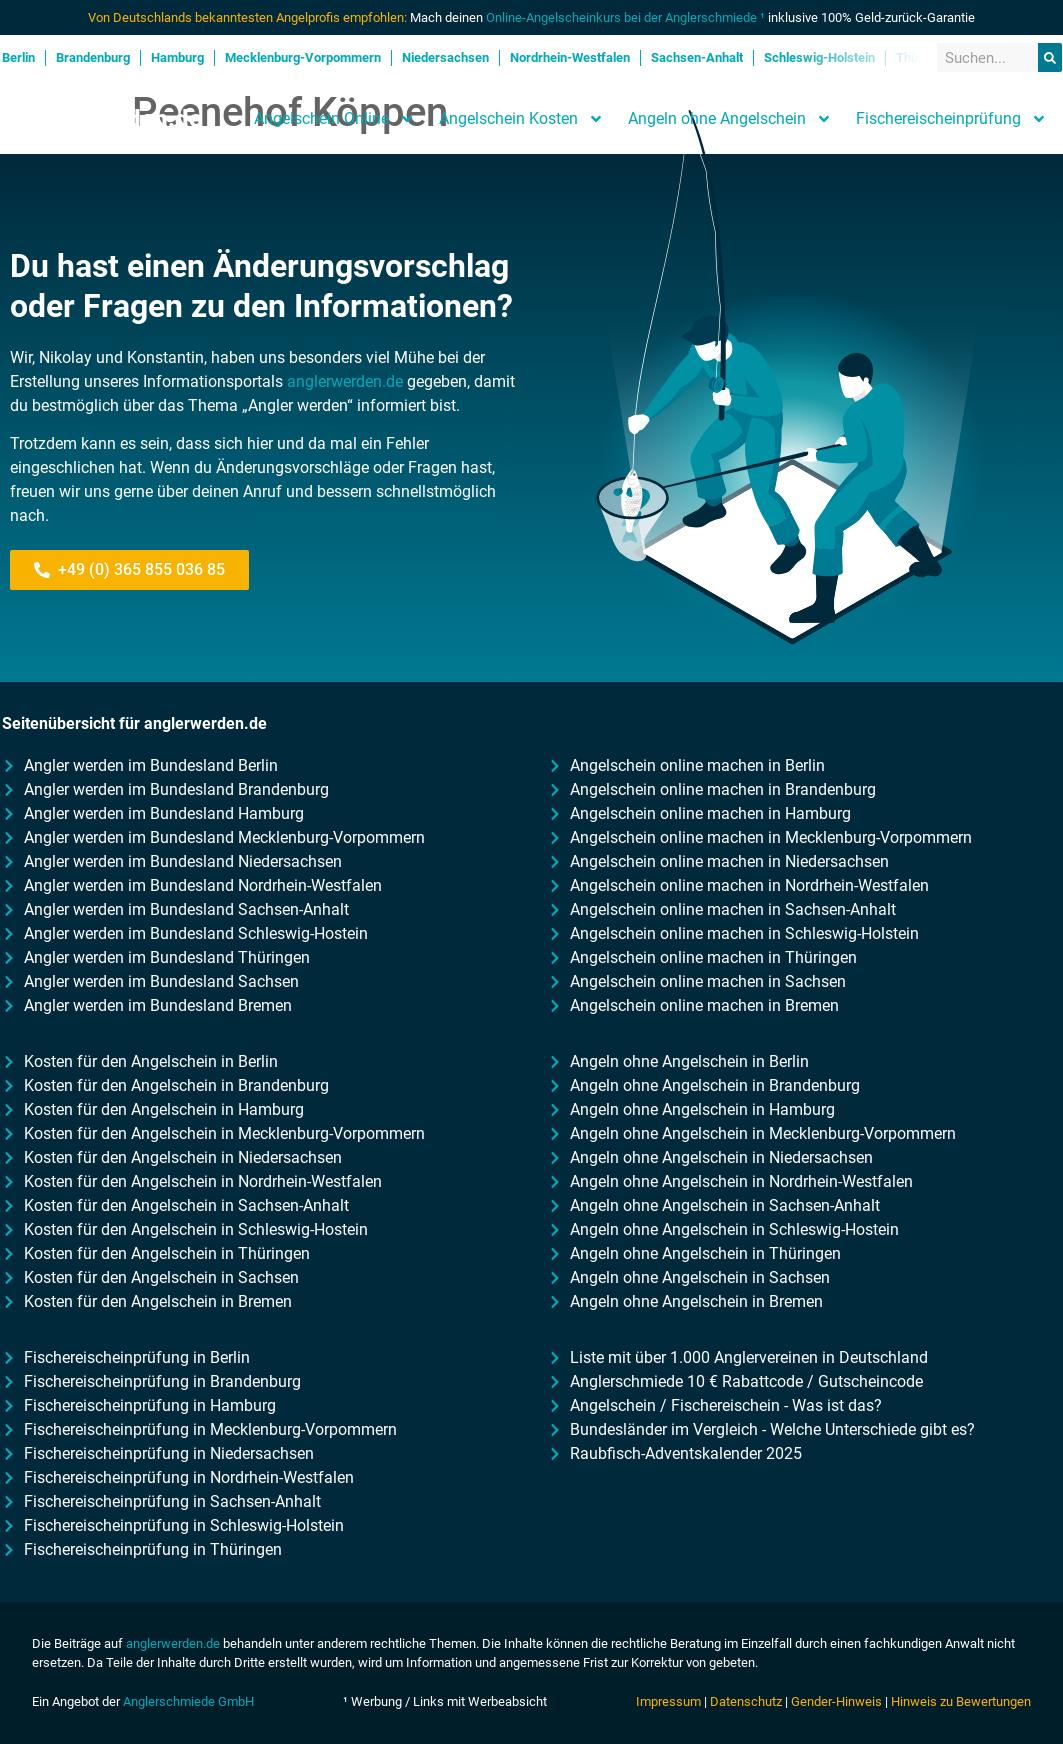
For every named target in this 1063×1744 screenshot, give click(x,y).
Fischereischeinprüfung (951, 119)
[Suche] (1050, 57)
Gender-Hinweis (836, 1701)
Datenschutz (746, 1701)
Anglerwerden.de (109, 119)
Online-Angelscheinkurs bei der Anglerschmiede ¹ (625, 17)
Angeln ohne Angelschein (730, 119)
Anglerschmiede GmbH (188, 1701)
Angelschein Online (334, 119)
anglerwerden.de (345, 381)
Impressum (668, 1701)
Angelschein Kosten (521, 119)
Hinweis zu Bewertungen (961, 1701)
